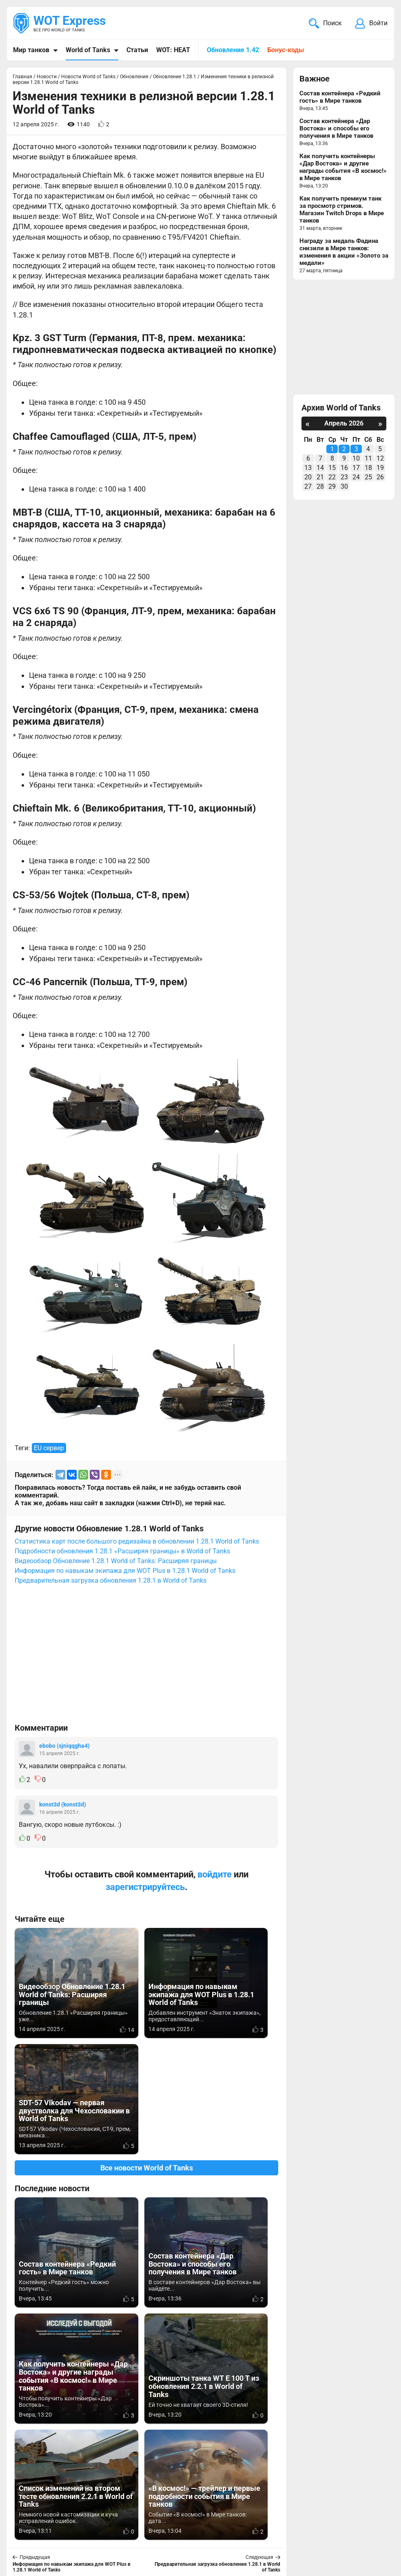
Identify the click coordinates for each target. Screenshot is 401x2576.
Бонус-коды (285, 50)
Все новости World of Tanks (146, 2051)
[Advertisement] (146, 1658)
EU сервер (49, 1448)
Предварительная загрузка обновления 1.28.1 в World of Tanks (110, 1580)
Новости (182, 2521)
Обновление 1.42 (233, 50)
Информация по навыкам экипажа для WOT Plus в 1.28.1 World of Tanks (125, 1571)
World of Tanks (88, 50)
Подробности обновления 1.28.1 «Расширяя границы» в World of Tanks (122, 1551)
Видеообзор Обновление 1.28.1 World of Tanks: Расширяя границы (116, 1561)
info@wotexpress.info (81, 2521)
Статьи (137, 50)
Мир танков (31, 50)
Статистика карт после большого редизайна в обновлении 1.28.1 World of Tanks (137, 1541)
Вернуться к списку (146, 2353)
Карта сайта (367, 2521)
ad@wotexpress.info (112, 2530)
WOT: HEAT (173, 50)
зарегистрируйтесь (145, 1887)
